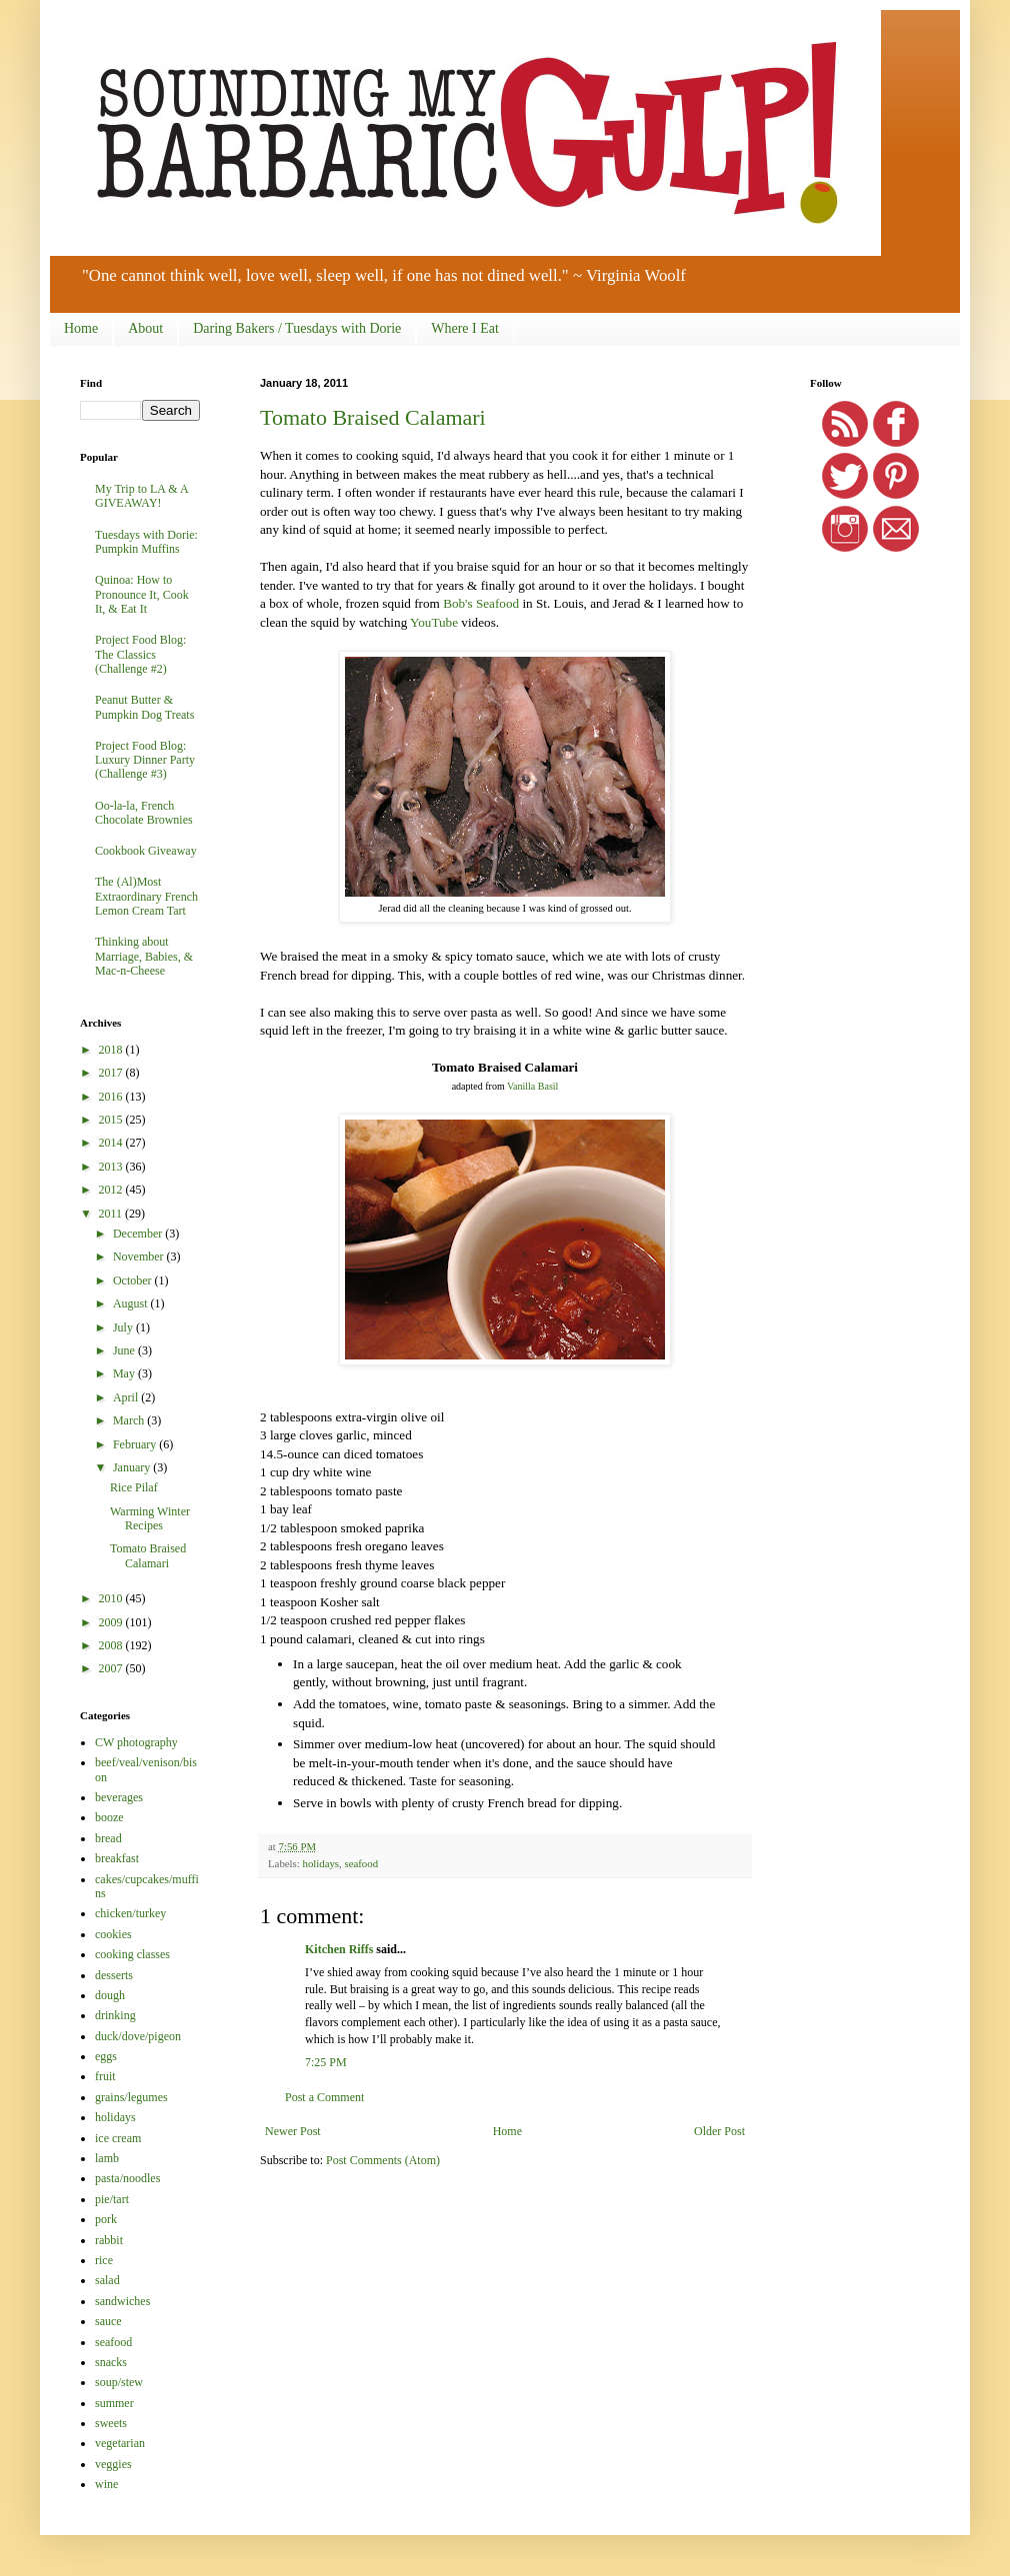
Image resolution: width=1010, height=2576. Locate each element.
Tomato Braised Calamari (373, 417)
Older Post (719, 2131)
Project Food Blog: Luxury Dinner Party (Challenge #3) (145, 760)
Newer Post (293, 2131)
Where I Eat (465, 328)
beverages (119, 1797)
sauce (108, 2321)
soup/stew (119, 2382)
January (133, 1467)
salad (107, 2280)
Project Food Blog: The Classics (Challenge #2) (140, 654)
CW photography (136, 1742)
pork (106, 2219)
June (125, 1350)
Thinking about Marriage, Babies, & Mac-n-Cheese (144, 956)
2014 (112, 1143)
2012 (112, 1190)
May (125, 1373)
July (124, 1327)
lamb (107, 2158)
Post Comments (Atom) (383, 2160)
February (136, 1444)
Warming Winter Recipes (150, 1518)
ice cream (118, 2138)
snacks (111, 2362)
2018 (112, 1050)
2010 (112, 1598)
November (140, 1257)
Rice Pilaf (134, 1487)
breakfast (117, 1858)
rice (104, 2260)
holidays (320, 1863)
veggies (113, 2464)
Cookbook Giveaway (146, 851)
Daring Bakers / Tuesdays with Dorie (297, 328)
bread (108, 1838)
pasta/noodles (127, 2178)
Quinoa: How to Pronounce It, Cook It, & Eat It (142, 594)
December (139, 1234)
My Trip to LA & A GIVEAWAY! (141, 496)
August (132, 1303)
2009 (112, 1622)
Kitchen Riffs (339, 1949)
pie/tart (112, 2199)
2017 (112, 1073)
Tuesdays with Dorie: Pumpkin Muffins (146, 542)
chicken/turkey (130, 1913)
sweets (111, 2423)
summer (114, 2403)
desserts (114, 1975)
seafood (361, 1863)
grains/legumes (131, 2097)
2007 (112, 1668)
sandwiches (122, 2301)
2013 (112, 1167)
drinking (115, 2015)
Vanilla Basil (532, 1086)
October (134, 1281)
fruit (105, 2076)
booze (109, 1817)
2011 (112, 1214)
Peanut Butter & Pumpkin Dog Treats (144, 707)
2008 (112, 1645)
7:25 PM (326, 2062)
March (130, 1420)
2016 (112, 1097)
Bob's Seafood (481, 603)
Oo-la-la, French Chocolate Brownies (144, 813)
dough (110, 1995)
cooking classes (132, 1954)
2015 (112, 1120)
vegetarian (120, 2443)
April (127, 1397)
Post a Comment (324, 2097)
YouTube (434, 622)
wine (106, 2484)
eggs (106, 2056)
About (145, 328)
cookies (113, 1934)
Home (81, 328)
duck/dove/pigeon (138, 2036)
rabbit (109, 2240)
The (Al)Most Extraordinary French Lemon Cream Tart (146, 896)
